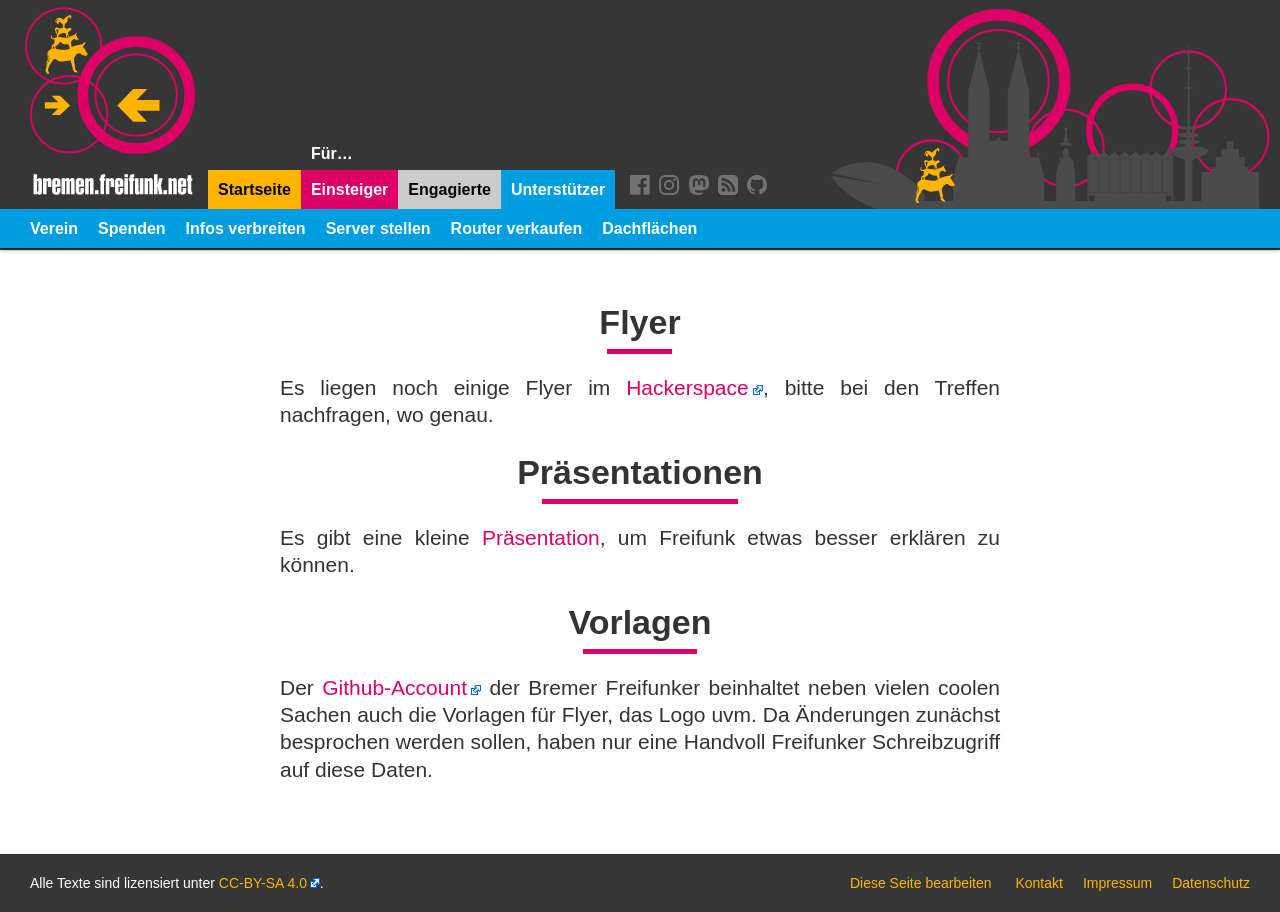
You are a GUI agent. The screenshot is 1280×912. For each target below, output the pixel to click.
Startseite (254, 189)
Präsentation (541, 537)
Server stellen (378, 228)
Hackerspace (687, 387)
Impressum (1117, 883)
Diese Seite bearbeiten (921, 883)
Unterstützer (558, 189)
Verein (54, 228)
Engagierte (449, 189)
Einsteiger (349, 189)
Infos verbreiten (246, 228)
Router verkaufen (517, 228)
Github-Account (394, 687)
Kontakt (1038, 883)
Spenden (132, 228)
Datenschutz (1211, 883)
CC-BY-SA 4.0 (263, 883)
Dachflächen (649, 228)
